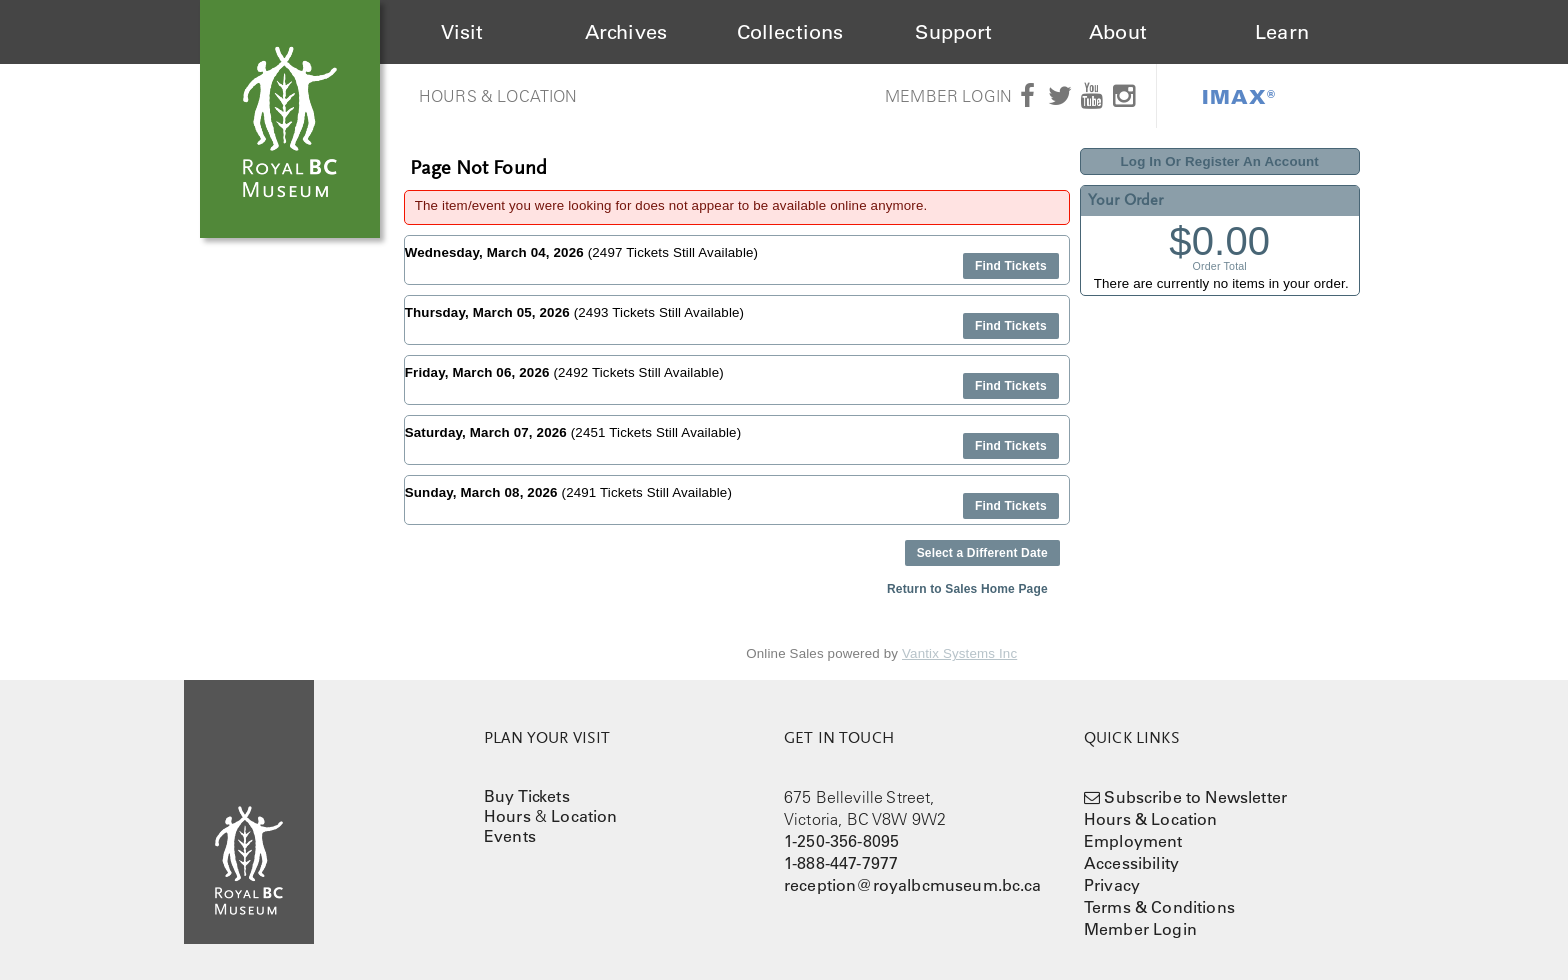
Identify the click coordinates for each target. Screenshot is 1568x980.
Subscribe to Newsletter (1195, 797)
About (1118, 32)
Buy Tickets (527, 796)
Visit (462, 32)
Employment (1133, 841)
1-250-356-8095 (841, 841)
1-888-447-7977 (841, 863)
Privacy (1112, 885)
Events (510, 836)
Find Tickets (1011, 266)
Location (584, 816)
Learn (1282, 32)
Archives (626, 32)
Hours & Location (498, 96)
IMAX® (1239, 96)
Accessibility (1131, 863)
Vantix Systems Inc (959, 653)
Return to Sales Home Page (967, 589)
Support (953, 32)
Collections (790, 32)
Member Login (948, 96)
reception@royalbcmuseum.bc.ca (913, 885)
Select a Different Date (982, 553)
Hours (507, 816)
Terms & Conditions (1159, 907)
